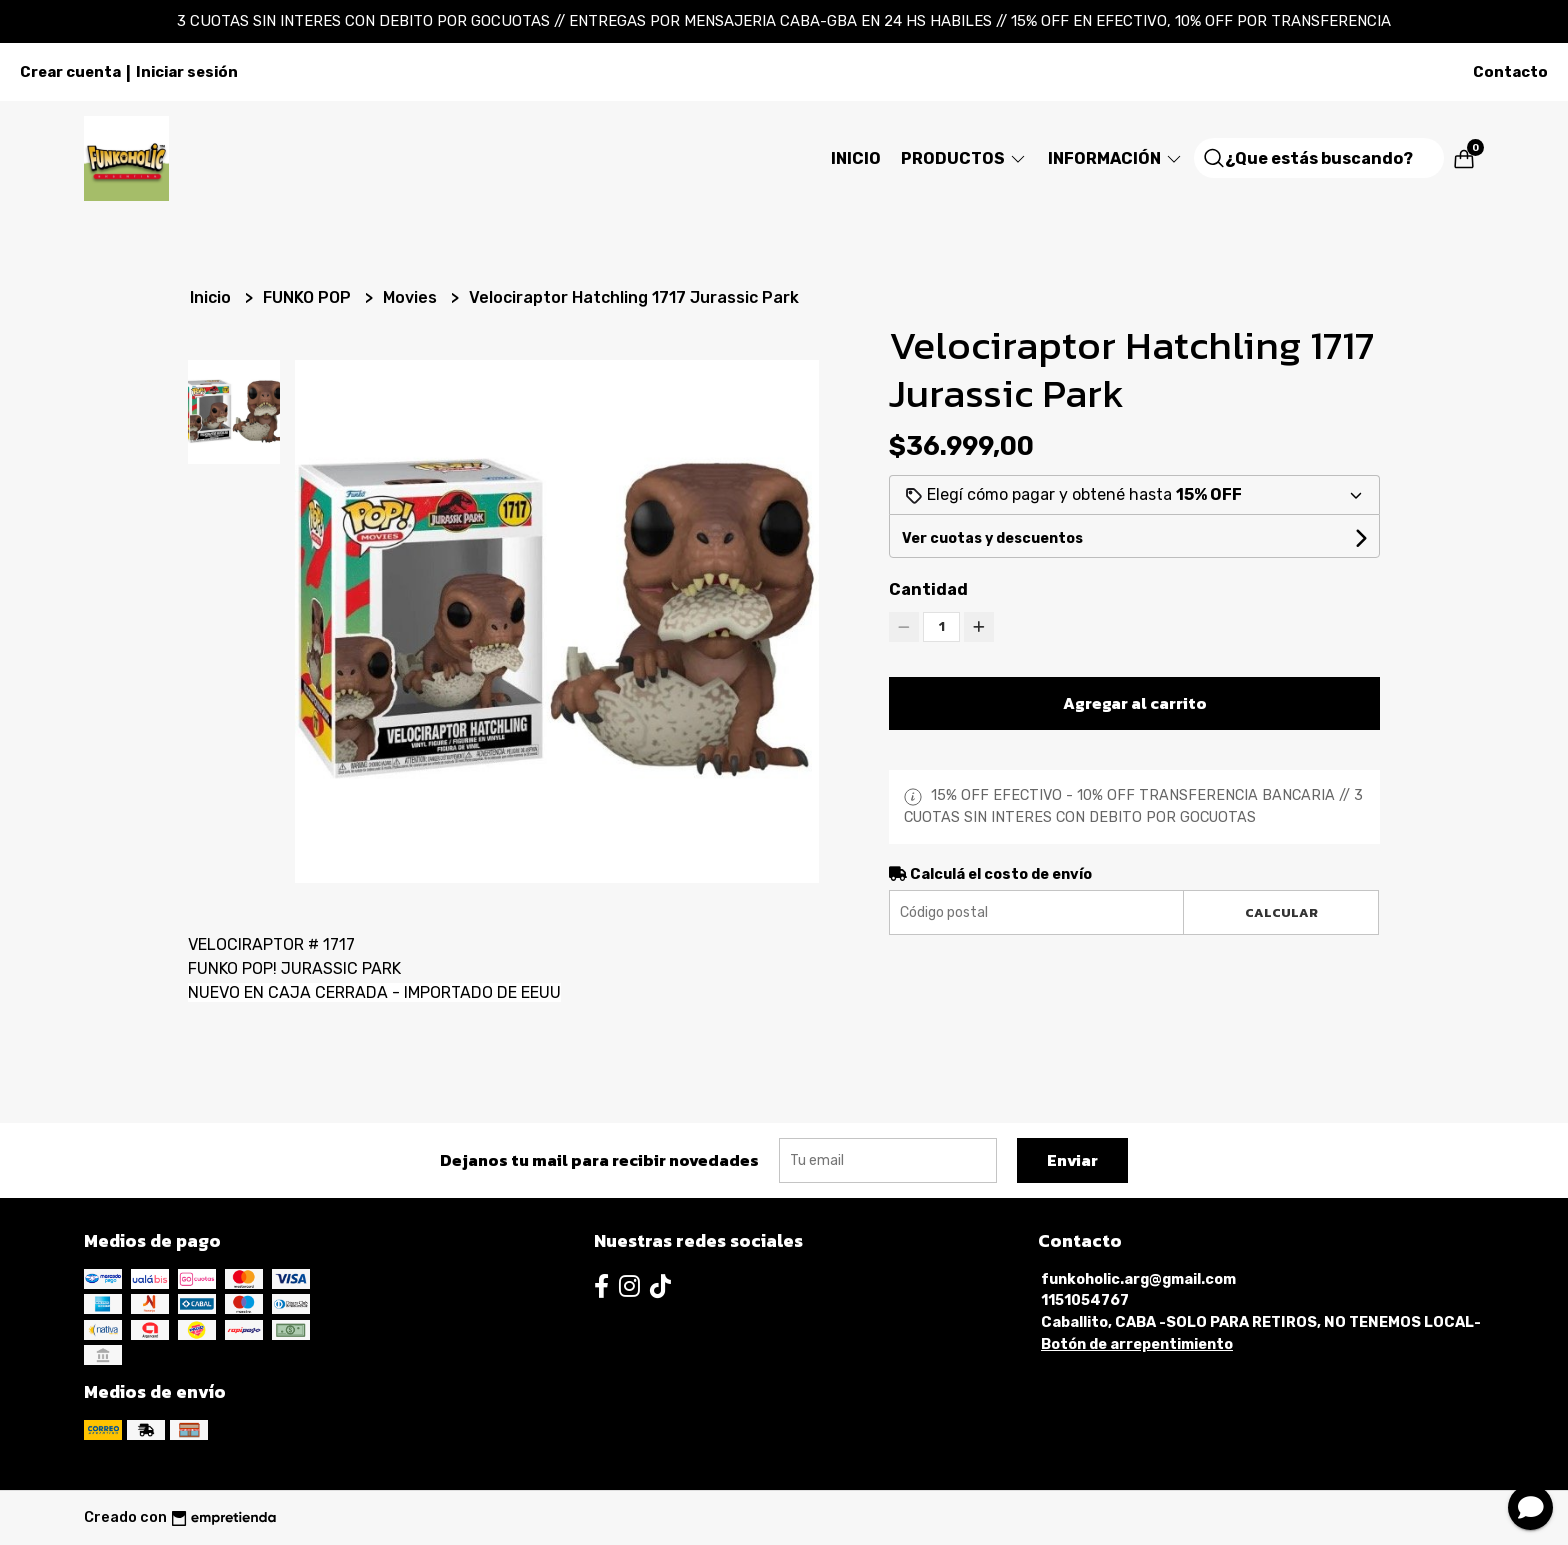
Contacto (1510, 72)
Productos (964, 158)
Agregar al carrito (1135, 703)
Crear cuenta (70, 72)
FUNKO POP (309, 297)
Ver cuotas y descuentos (992, 538)
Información (1116, 158)
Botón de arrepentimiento (1137, 1344)
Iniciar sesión (187, 72)
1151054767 (1085, 1300)
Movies (412, 297)
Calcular (1281, 912)
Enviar (1072, 1160)
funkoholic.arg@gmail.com (1138, 1279)
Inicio (856, 158)
